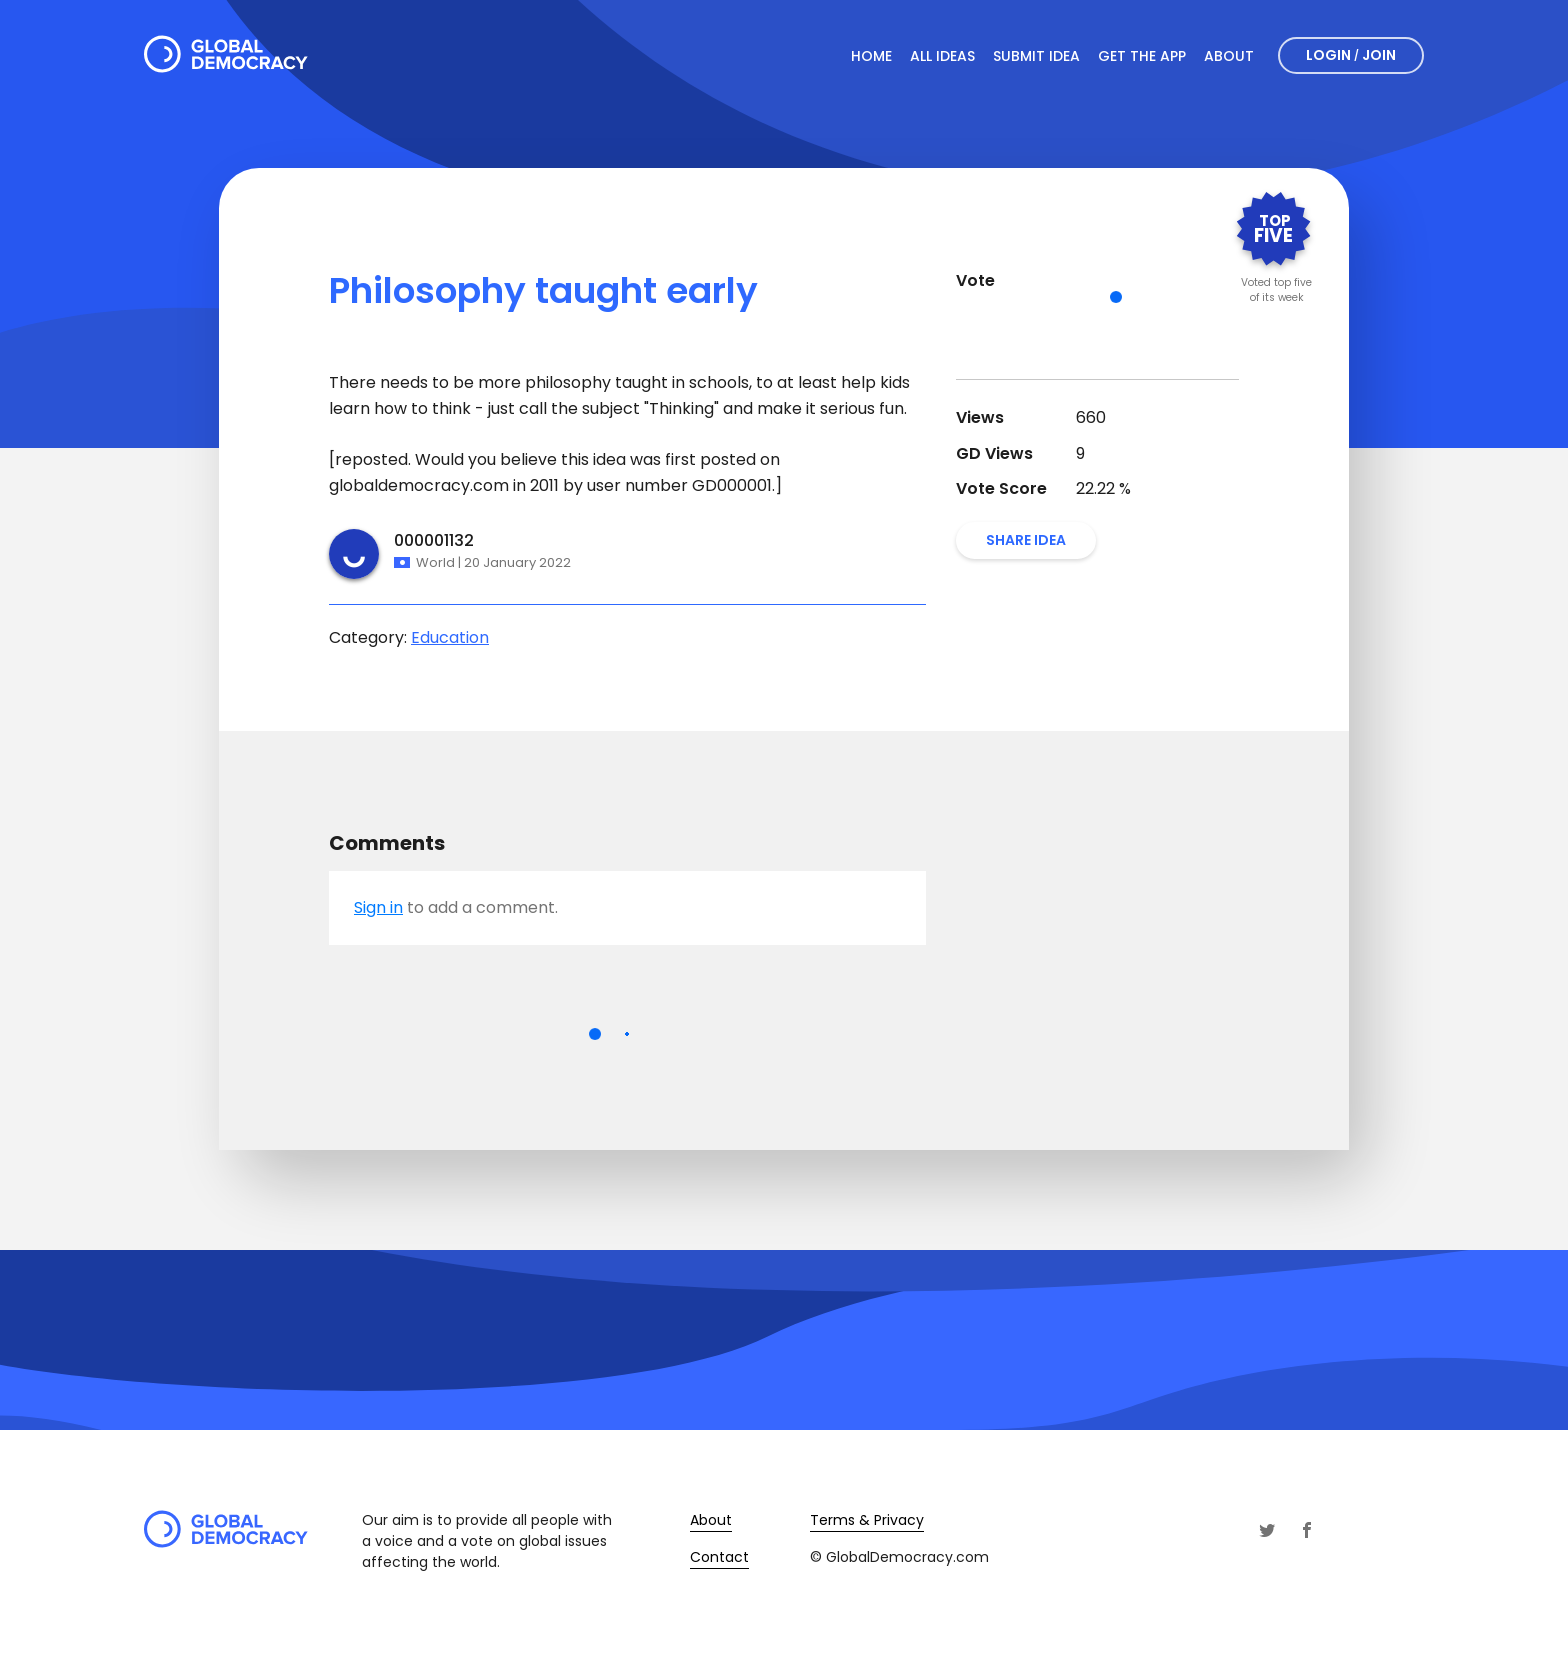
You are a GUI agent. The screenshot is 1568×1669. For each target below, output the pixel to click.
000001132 (434, 540)
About (1229, 56)
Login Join (1351, 55)
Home (871, 56)
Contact (719, 1557)
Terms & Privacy (867, 1520)
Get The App (1142, 56)
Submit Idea (1036, 56)
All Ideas (942, 56)
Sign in (378, 907)
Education (450, 637)
